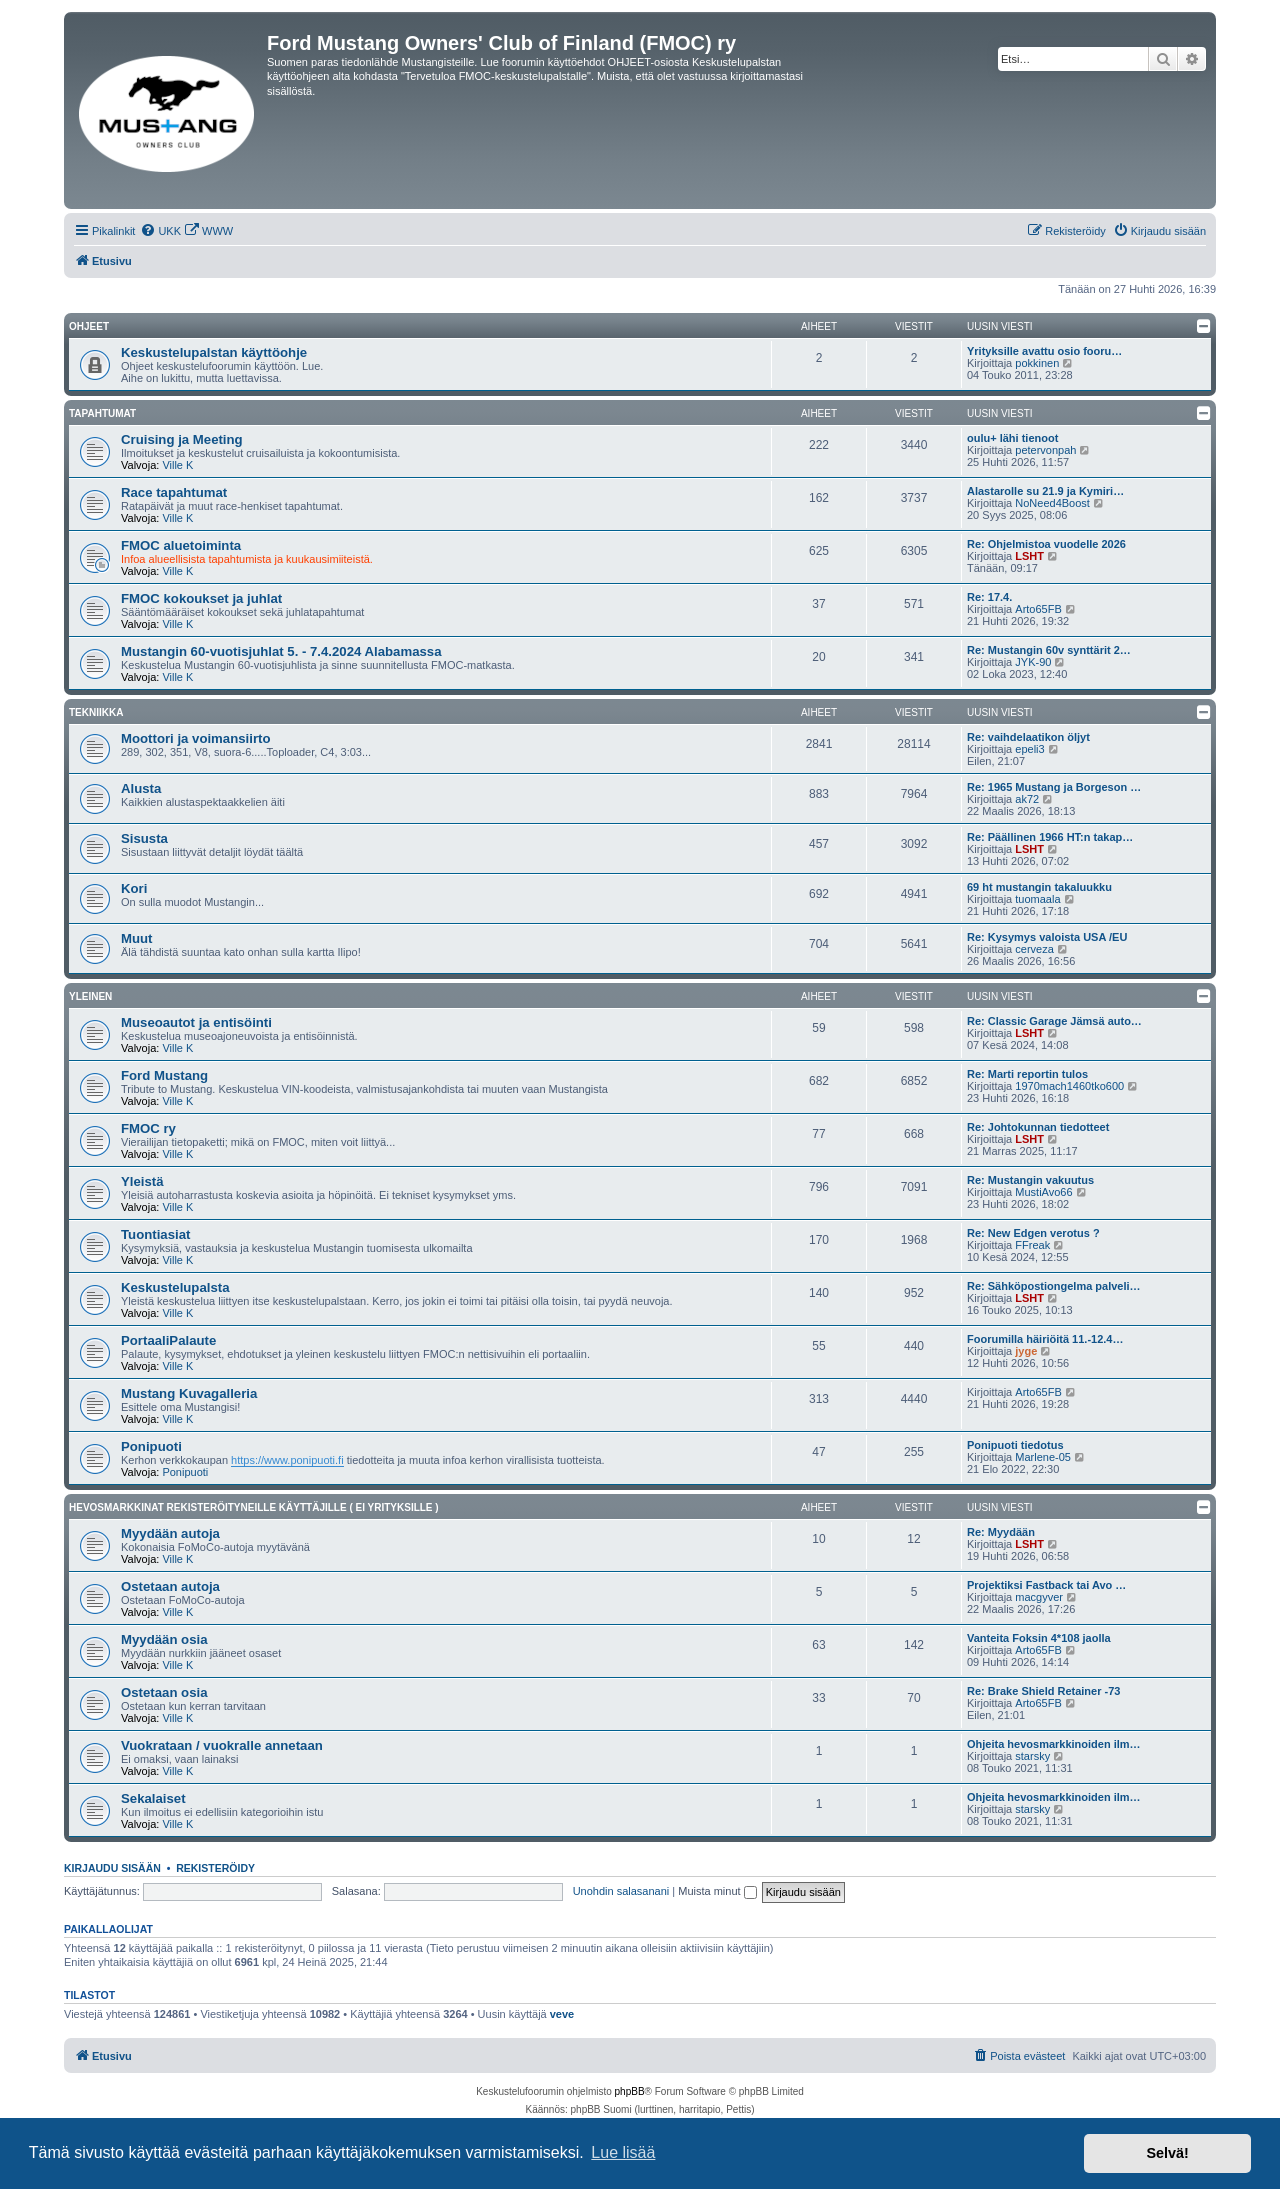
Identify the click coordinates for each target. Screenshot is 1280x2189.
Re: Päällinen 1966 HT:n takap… (1050, 837)
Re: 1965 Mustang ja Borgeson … (1054, 787)
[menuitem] (160, 231)
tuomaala (1037, 899)
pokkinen (1037, 363)
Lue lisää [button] (623, 2152)
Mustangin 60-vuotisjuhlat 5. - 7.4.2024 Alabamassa (281, 651)
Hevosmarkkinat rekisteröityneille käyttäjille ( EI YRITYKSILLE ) (254, 1507)
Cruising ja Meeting (182, 439)
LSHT (1029, 556)
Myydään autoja (170, 1533)
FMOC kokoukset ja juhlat (201, 598)
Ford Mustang (164, 1075)
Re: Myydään (1001, 1532)
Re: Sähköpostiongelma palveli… (1054, 1286)
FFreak (1032, 1245)
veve (562, 2014)
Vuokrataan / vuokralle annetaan (222, 1745)
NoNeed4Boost (1052, 503)
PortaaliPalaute (168, 1340)
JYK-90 (1033, 662)
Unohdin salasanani (621, 1891)
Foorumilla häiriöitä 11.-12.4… (1045, 1339)
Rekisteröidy (215, 1868)
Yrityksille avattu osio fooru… (1044, 351)
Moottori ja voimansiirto (195, 738)
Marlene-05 (1043, 1457)
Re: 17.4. (989, 597)
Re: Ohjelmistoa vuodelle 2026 (1046, 544)
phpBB (630, 2091)
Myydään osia (164, 1639)
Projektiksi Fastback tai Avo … (1046, 1585)
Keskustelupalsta (175, 1287)
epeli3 (1029, 749)
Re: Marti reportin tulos (1027, 1074)
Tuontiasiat (155, 1234)
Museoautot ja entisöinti (196, 1022)
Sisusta (144, 838)
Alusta (141, 788)
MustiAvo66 (1043, 1192)
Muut (137, 938)
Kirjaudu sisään (112, 1868)
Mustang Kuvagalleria (189, 1393)
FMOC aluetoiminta (181, 545)
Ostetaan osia (164, 1692)
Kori (134, 888)
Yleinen (90, 996)
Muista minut (717, 1891)
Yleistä (142, 1181)
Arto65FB (1038, 609)
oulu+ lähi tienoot (1012, 438)
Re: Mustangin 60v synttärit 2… (1049, 650)
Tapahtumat (102, 413)
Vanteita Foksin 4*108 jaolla (1039, 1638)
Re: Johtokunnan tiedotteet (1038, 1127)
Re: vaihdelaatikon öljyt (1028, 737)
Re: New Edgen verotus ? (1033, 1233)
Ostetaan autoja (170, 1586)
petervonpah (1045, 450)
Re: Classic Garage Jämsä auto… (1054, 1021)
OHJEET (89, 326)
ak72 (1027, 799)
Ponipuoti (151, 1446)
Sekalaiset (153, 1798)
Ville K (177, 465)
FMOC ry (148, 1128)
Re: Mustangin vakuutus (1030, 1180)
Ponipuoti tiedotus (1015, 1445)
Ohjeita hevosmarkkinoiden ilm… (1054, 1744)
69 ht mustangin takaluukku (1039, 887)
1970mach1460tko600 (1069, 1086)
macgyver (1039, 1597)
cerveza (1034, 949)
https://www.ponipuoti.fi (287, 1460)
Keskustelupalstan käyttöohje (214, 352)
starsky (1032, 1756)
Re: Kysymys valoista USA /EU (1047, 937)
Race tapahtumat (174, 492)
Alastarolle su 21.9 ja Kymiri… (1045, 491)
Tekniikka (96, 712)
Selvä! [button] (1167, 2153)
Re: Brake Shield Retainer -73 (1043, 1691)
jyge (1026, 1351)
